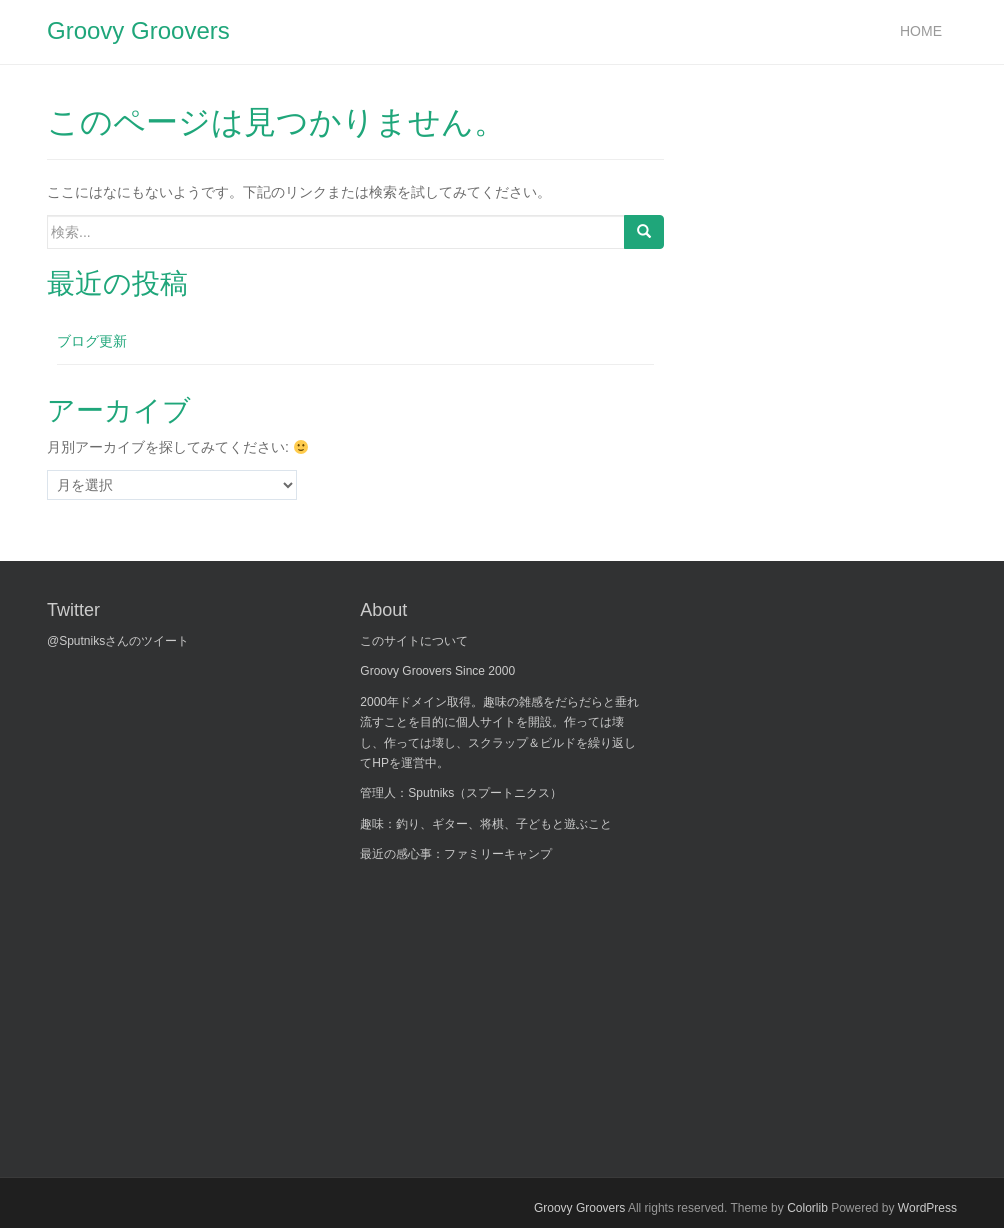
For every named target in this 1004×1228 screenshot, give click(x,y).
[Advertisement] (510, 1007)
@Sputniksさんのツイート (118, 641)
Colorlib (807, 1208)
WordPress (927, 1208)
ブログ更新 (92, 341)
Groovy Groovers (138, 30)
